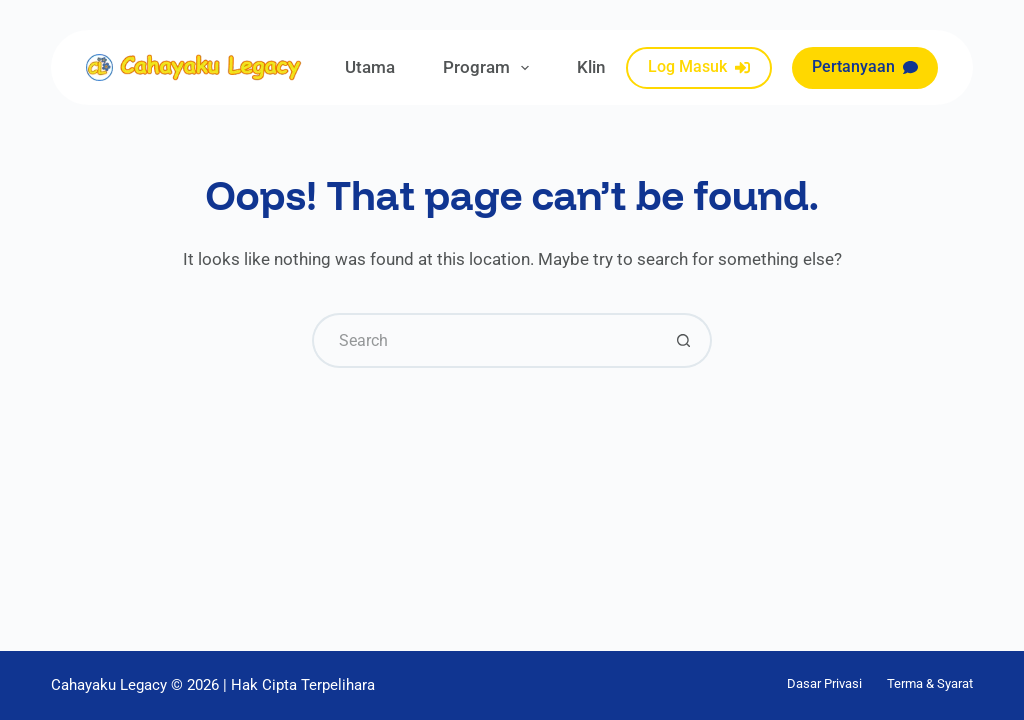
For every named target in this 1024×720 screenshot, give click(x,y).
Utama (370, 67)
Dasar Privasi (824, 683)
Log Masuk (699, 66)
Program (490, 68)
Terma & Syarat (930, 683)
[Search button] (684, 340)
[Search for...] (484, 340)
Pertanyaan (865, 66)
